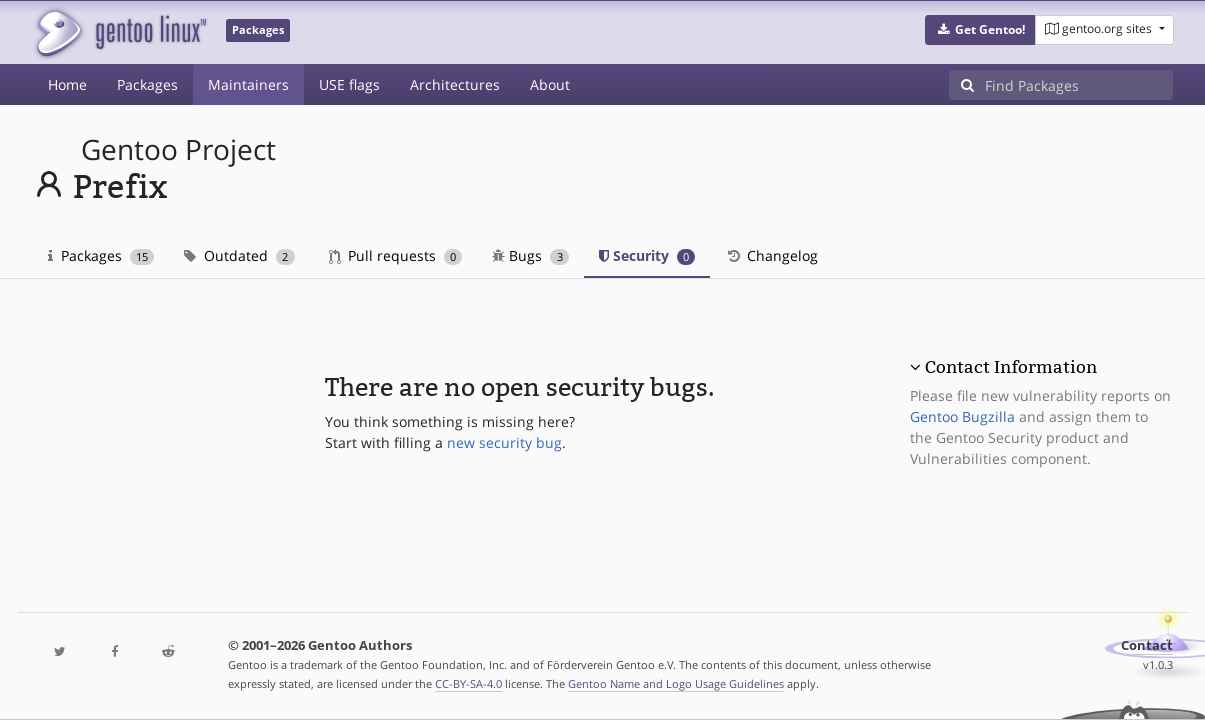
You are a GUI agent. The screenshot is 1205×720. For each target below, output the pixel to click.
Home (67, 84)
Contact (1147, 645)
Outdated (239, 255)
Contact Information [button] (1011, 367)
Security (647, 255)
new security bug (504, 442)
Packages (147, 84)
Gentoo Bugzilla (962, 416)
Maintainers (248, 84)
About (550, 84)
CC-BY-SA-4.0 (468, 683)
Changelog (771, 255)
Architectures (455, 84)
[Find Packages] (1079, 85)
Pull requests (396, 255)
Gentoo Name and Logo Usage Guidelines (676, 683)
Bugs (530, 255)
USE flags (349, 84)
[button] (980, 30)
